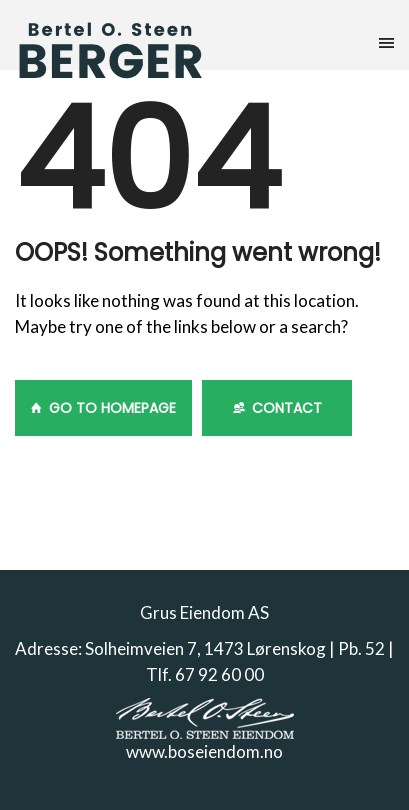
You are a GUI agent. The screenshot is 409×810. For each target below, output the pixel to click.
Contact (277, 408)
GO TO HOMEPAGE (103, 408)
